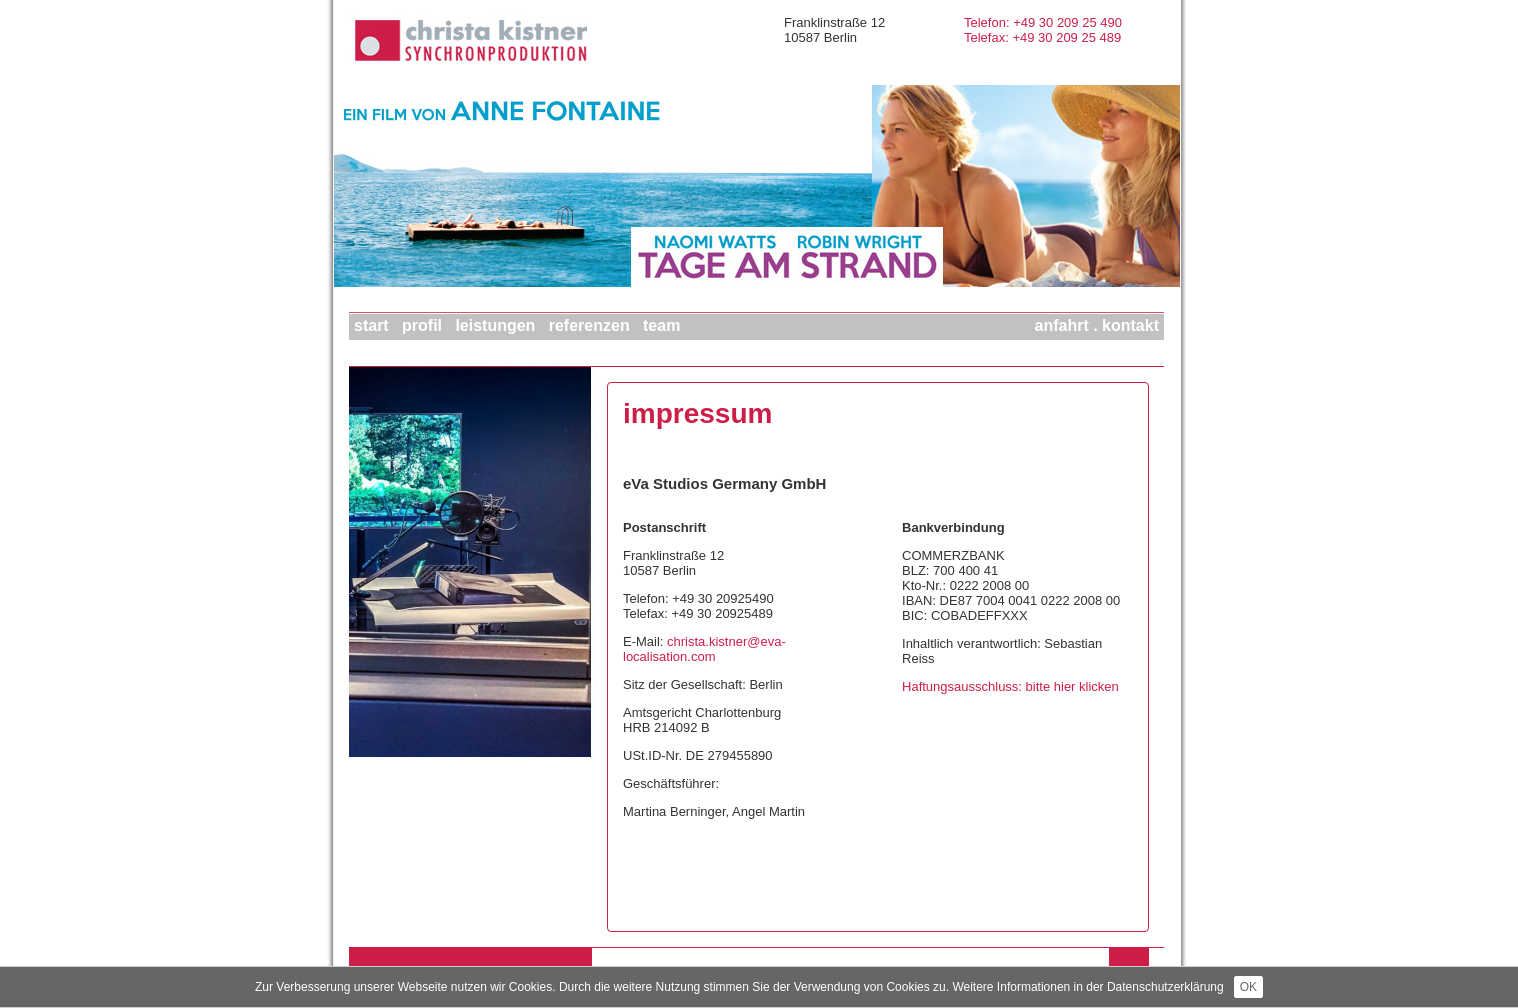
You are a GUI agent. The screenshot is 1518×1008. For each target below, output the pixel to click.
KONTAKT (1130, 325)
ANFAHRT (1062, 325)
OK (1248, 987)
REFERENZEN (589, 325)
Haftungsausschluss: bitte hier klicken (1010, 686)
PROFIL (422, 325)
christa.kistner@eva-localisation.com (704, 649)
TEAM (661, 325)
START (371, 325)
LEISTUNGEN (495, 325)
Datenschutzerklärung (1165, 987)
